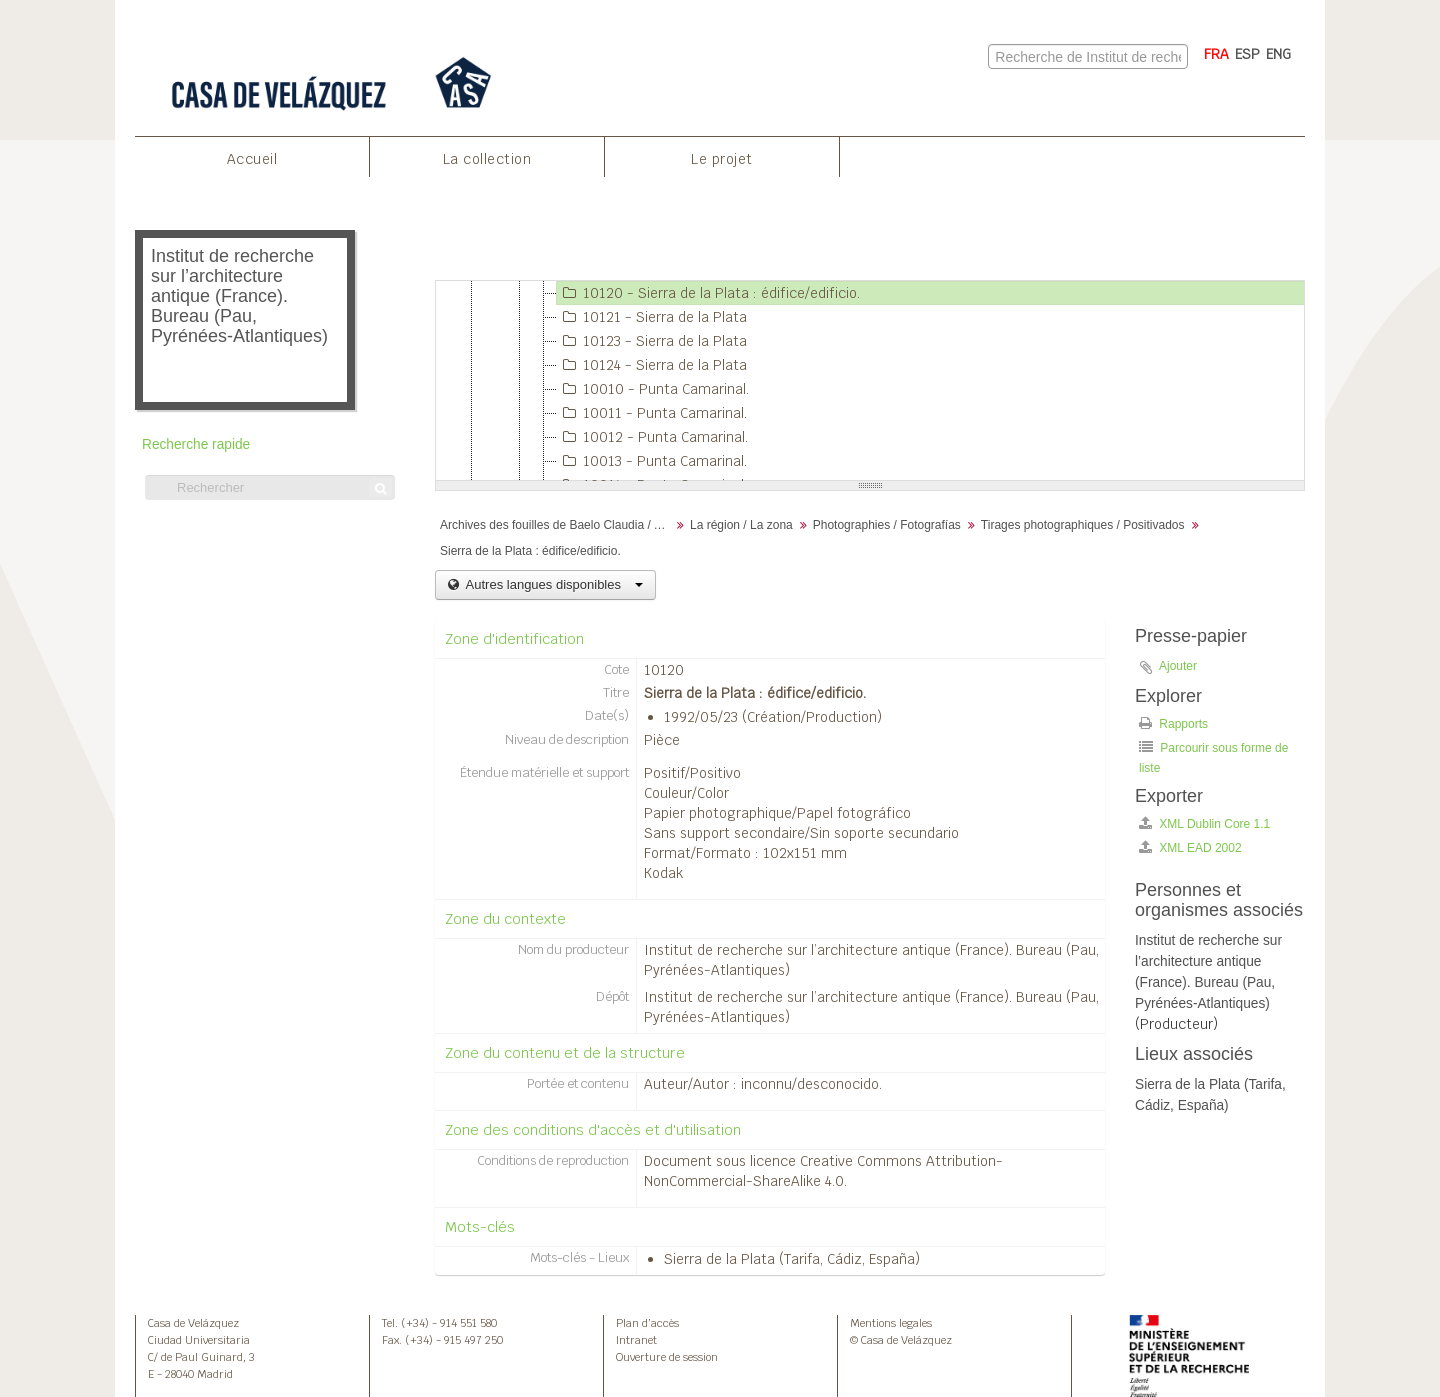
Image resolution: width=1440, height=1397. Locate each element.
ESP (1247, 54)
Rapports (1173, 723)
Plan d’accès (647, 1323)
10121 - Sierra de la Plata (652, 317)
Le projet (722, 159)
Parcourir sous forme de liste (1213, 757)
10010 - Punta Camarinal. (653, 389)
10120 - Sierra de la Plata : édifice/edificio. (708, 293)
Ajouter (1178, 666)
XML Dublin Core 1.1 (1204, 823)
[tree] (870, 381)
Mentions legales (891, 1323)
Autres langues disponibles (552, 584)
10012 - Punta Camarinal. (652, 437)
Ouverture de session (667, 1357)
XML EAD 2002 (1190, 847)
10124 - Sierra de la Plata (652, 365)
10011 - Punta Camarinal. (652, 413)
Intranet (636, 1340)
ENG (1278, 54)
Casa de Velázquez (193, 1323)
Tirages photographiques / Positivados (1083, 525)
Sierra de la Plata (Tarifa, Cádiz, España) (792, 1259)
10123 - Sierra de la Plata (652, 341)
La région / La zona (741, 525)
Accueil (252, 159)
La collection (487, 159)
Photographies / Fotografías (887, 525)
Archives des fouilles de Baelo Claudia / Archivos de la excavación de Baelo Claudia (557, 525)
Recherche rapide (196, 444)
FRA (1216, 54)
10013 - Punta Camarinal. (652, 461)
